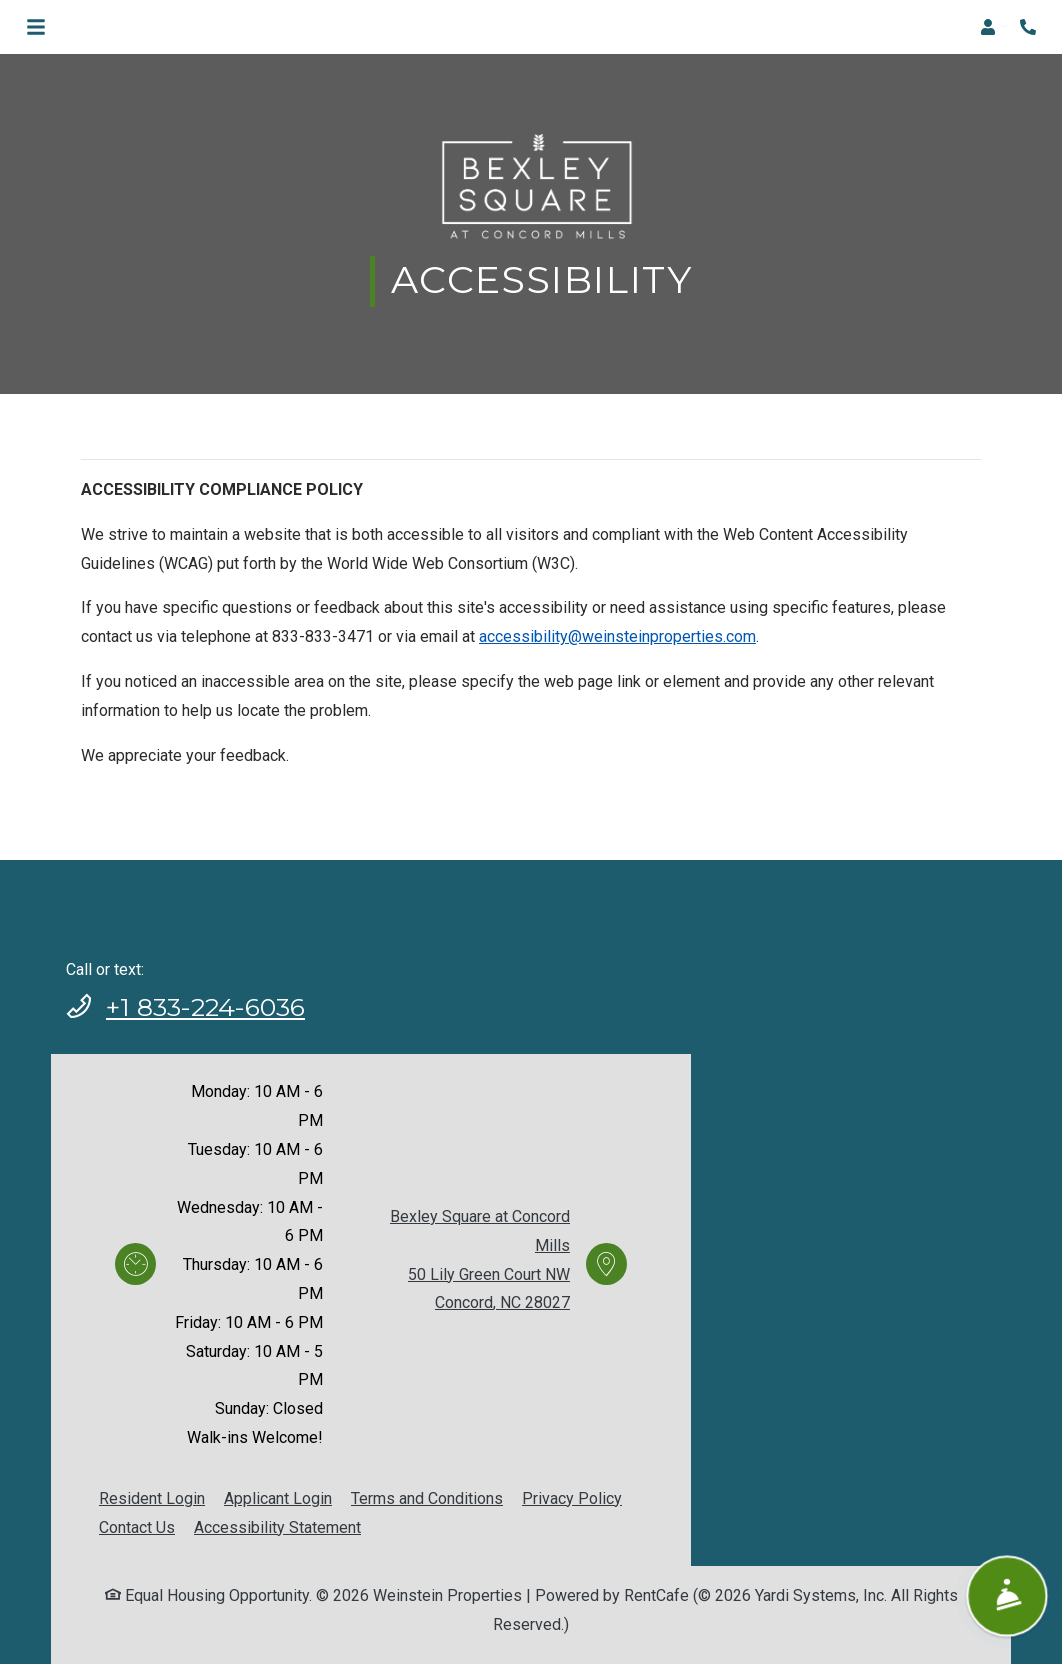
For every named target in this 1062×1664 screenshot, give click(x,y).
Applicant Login (278, 1498)
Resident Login (152, 1498)
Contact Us (137, 1527)
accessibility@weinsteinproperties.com (617, 636)
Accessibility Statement (277, 1527)
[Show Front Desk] (1006, 1595)
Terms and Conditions (427, 1498)
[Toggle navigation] (36, 27)
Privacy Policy (572, 1498)
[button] (994, 27)
